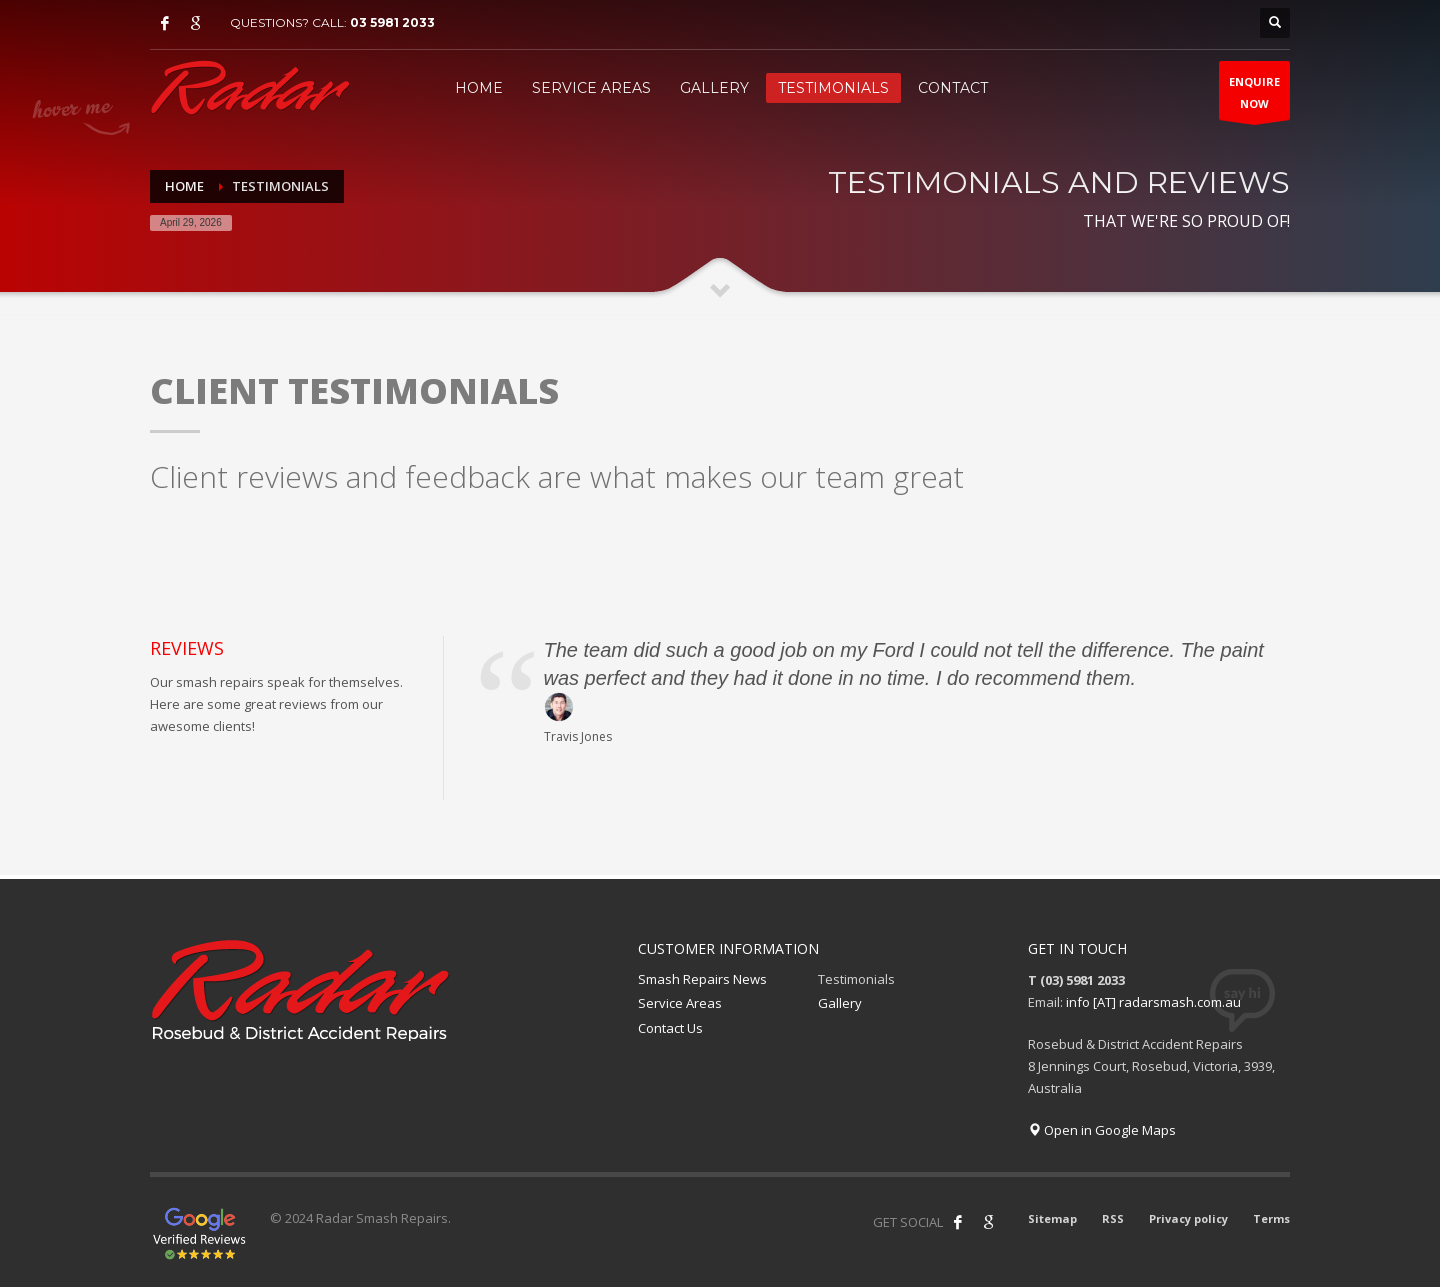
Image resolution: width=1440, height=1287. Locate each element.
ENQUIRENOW (1254, 97)
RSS (1113, 1218)
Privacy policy (1188, 1218)
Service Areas (680, 1003)
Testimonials (856, 979)
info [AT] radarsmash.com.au (1153, 1002)
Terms (1271, 1218)
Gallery (840, 1003)
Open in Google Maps (1102, 1130)
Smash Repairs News (702, 979)
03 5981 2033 (392, 22)
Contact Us (670, 1028)
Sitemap (1052, 1218)
